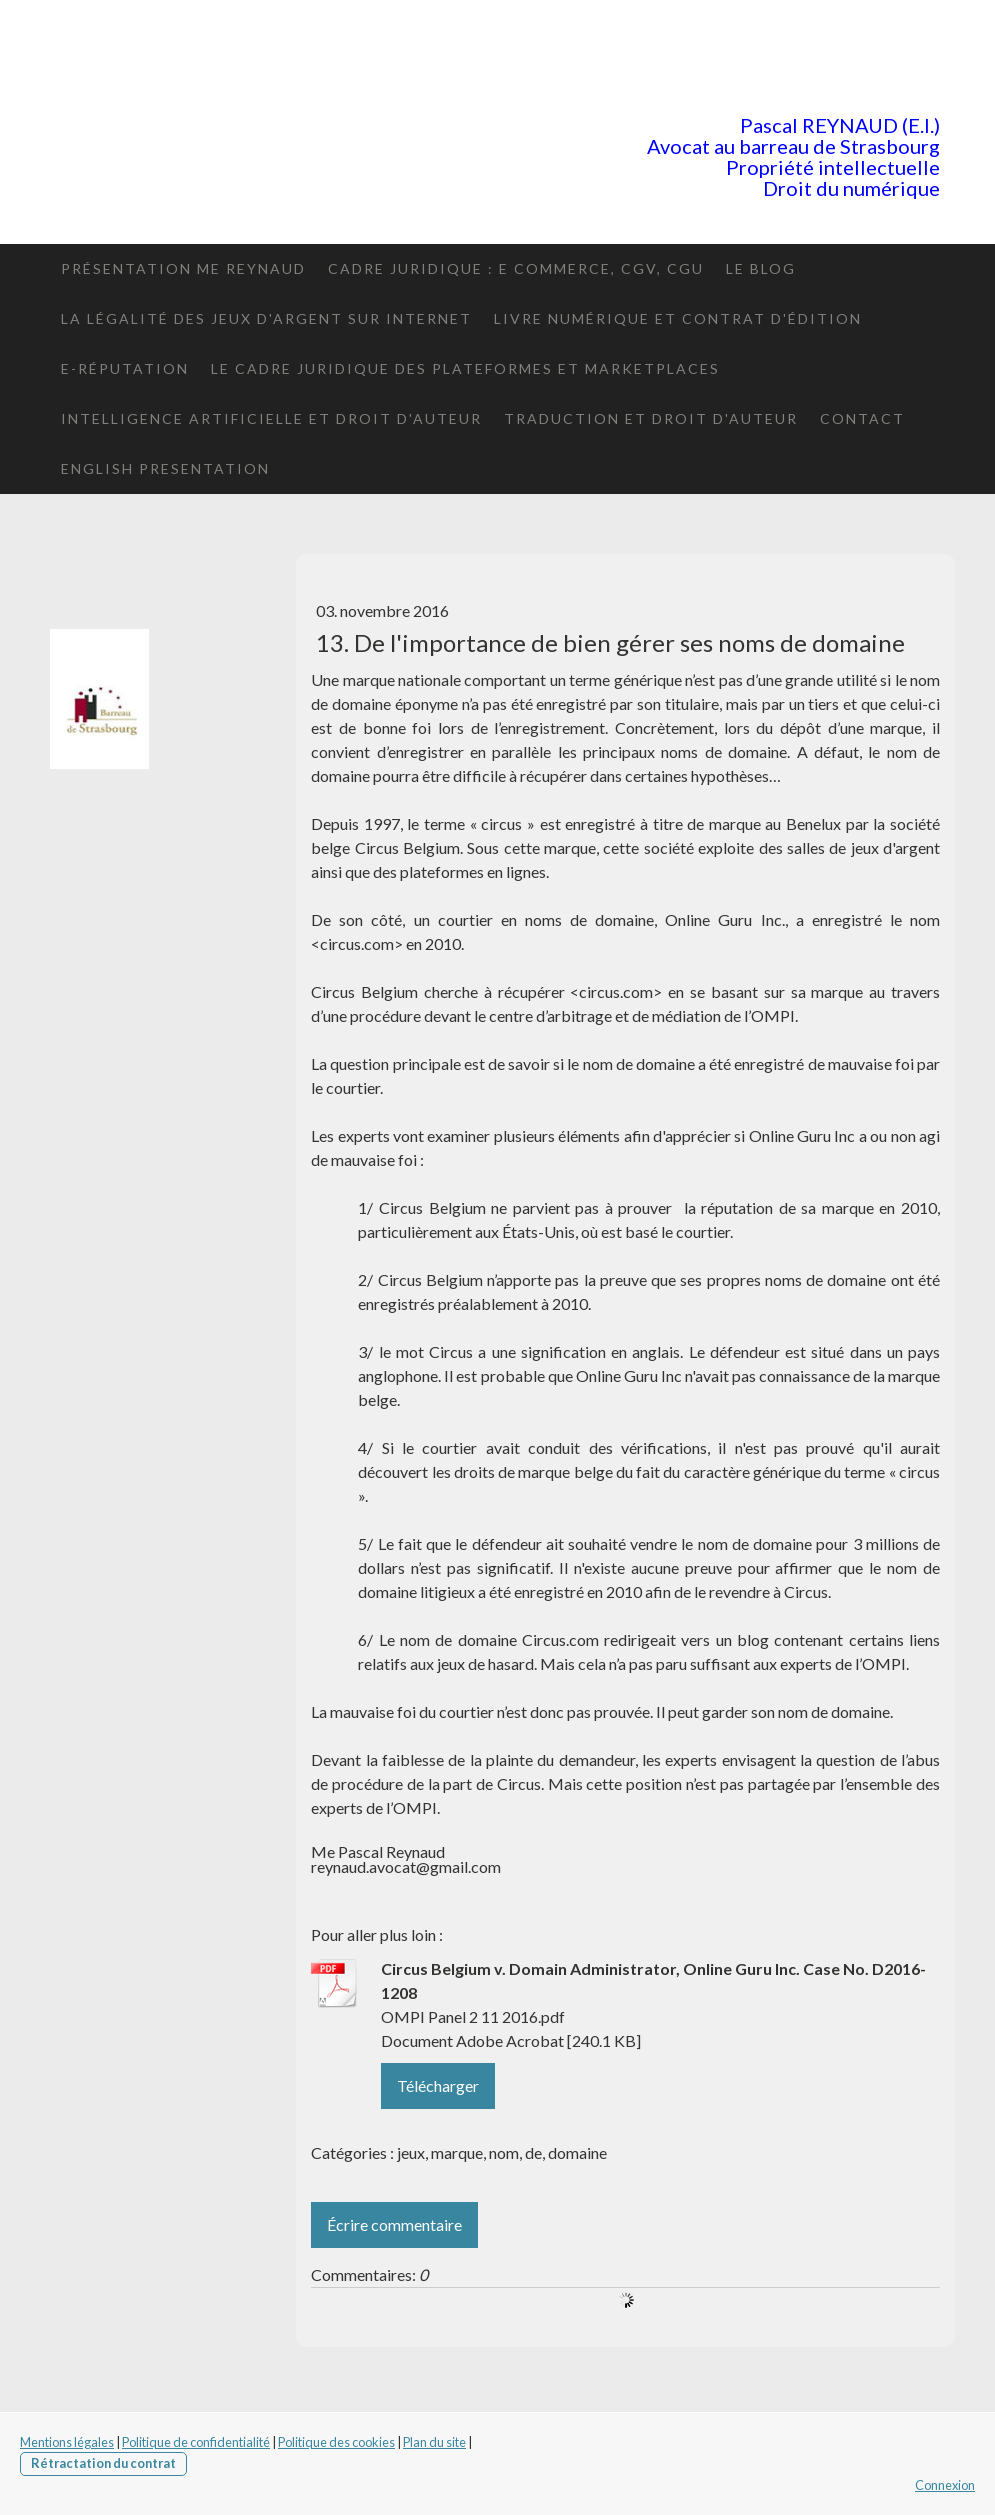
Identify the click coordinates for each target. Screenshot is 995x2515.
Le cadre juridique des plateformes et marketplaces (465, 368)
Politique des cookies (336, 2442)
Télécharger (438, 2085)
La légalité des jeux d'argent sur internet (266, 318)
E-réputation (125, 368)
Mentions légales (67, 2442)
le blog (761, 268)
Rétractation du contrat (103, 2463)
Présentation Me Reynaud (183, 268)
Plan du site (434, 2442)
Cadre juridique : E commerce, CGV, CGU (516, 268)
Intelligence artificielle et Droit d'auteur (271, 418)
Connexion (945, 2485)
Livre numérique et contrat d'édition (678, 318)
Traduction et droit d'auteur (651, 418)
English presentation (165, 468)
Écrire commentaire (394, 2224)
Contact (862, 418)
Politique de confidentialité (196, 2442)
